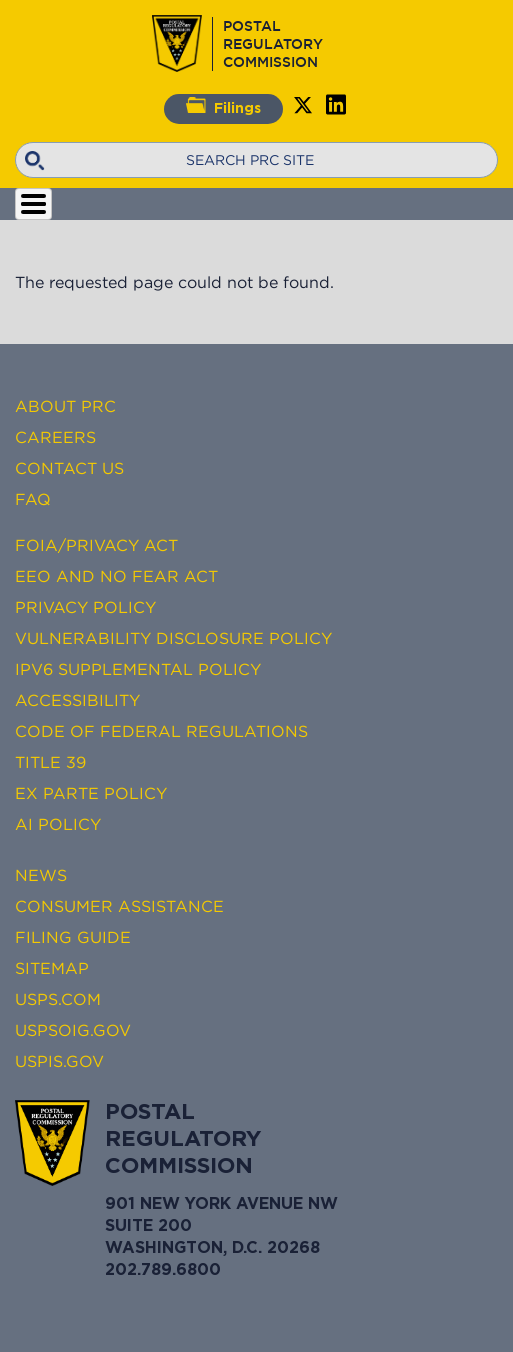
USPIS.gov (59, 1061)
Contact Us (69, 468)
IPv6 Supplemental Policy (138, 669)
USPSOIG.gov (73, 1030)
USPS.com (58, 999)
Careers (55, 437)
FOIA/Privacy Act (96, 545)
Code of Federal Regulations (161, 731)
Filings (223, 106)
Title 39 (50, 762)
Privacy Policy (85, 607)
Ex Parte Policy (91, 793)
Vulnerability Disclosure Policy (173, 638)
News (41, 875)
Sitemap (52, 968)
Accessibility (77, 700)
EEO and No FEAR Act (116, 576)
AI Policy (58, 824)
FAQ (33, 499)
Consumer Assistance (119, 906)
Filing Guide (73, 937)
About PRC (65, 406)
